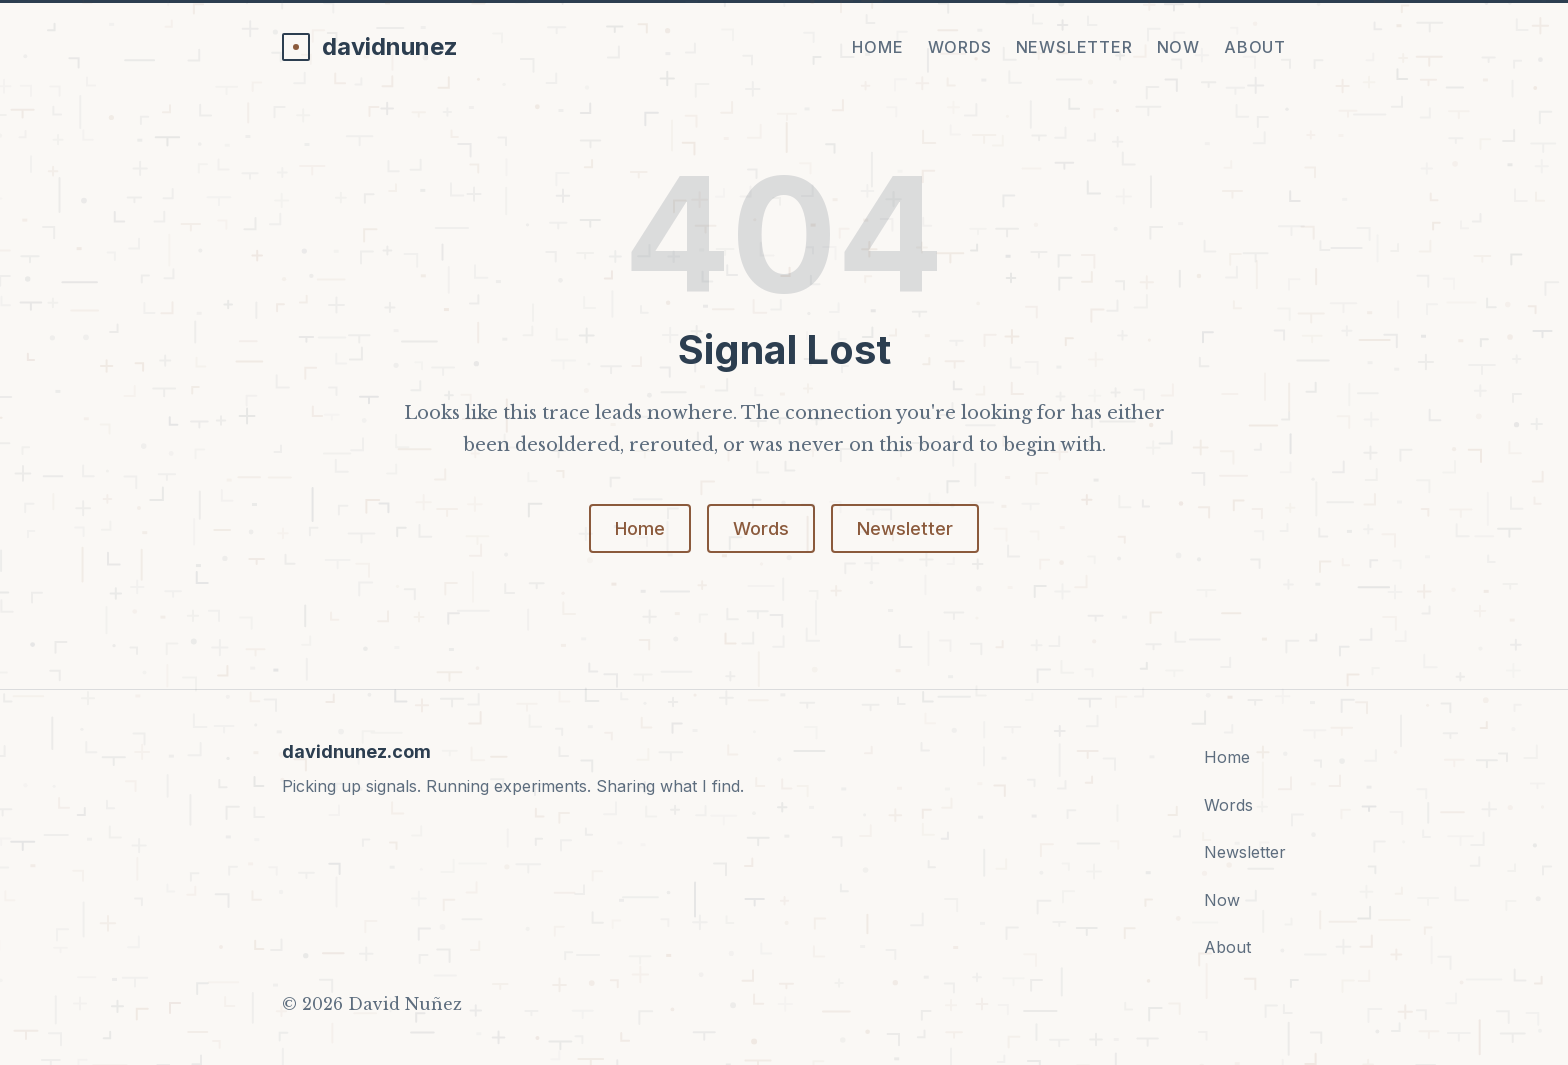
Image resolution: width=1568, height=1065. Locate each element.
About (1255, 47)
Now (1178, 47)
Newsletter (1074, 47)
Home (877, 47)
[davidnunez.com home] (370, 47)
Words (960, 47)
